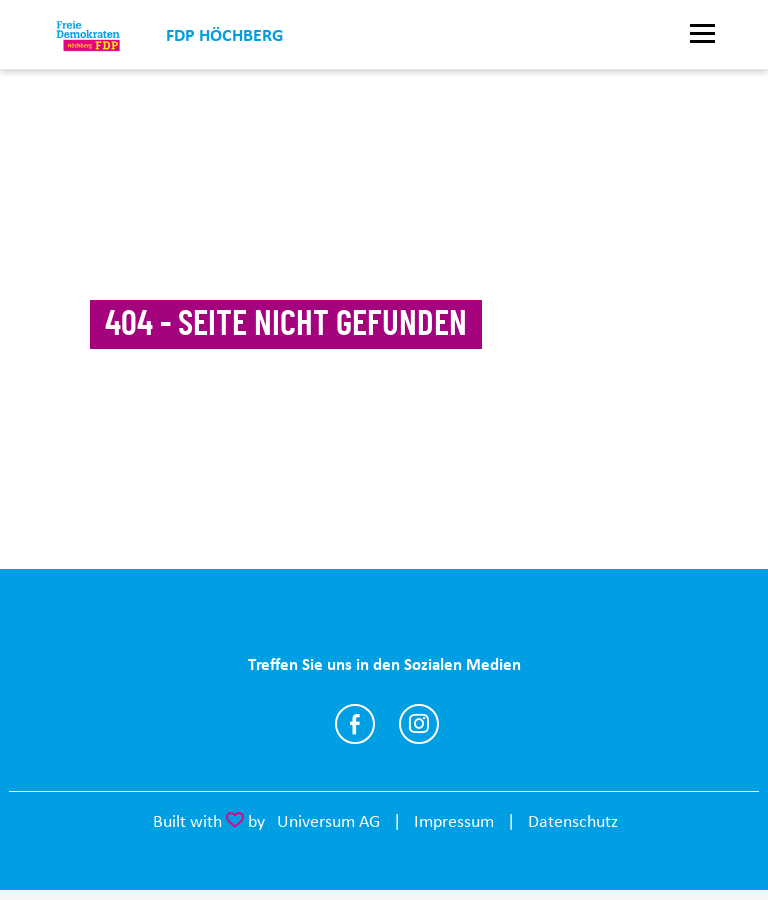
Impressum (454, 821)
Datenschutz (573, 821)
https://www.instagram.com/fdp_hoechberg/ (419, 724)
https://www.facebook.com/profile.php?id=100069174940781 (355, 724)
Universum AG (328, 821)
